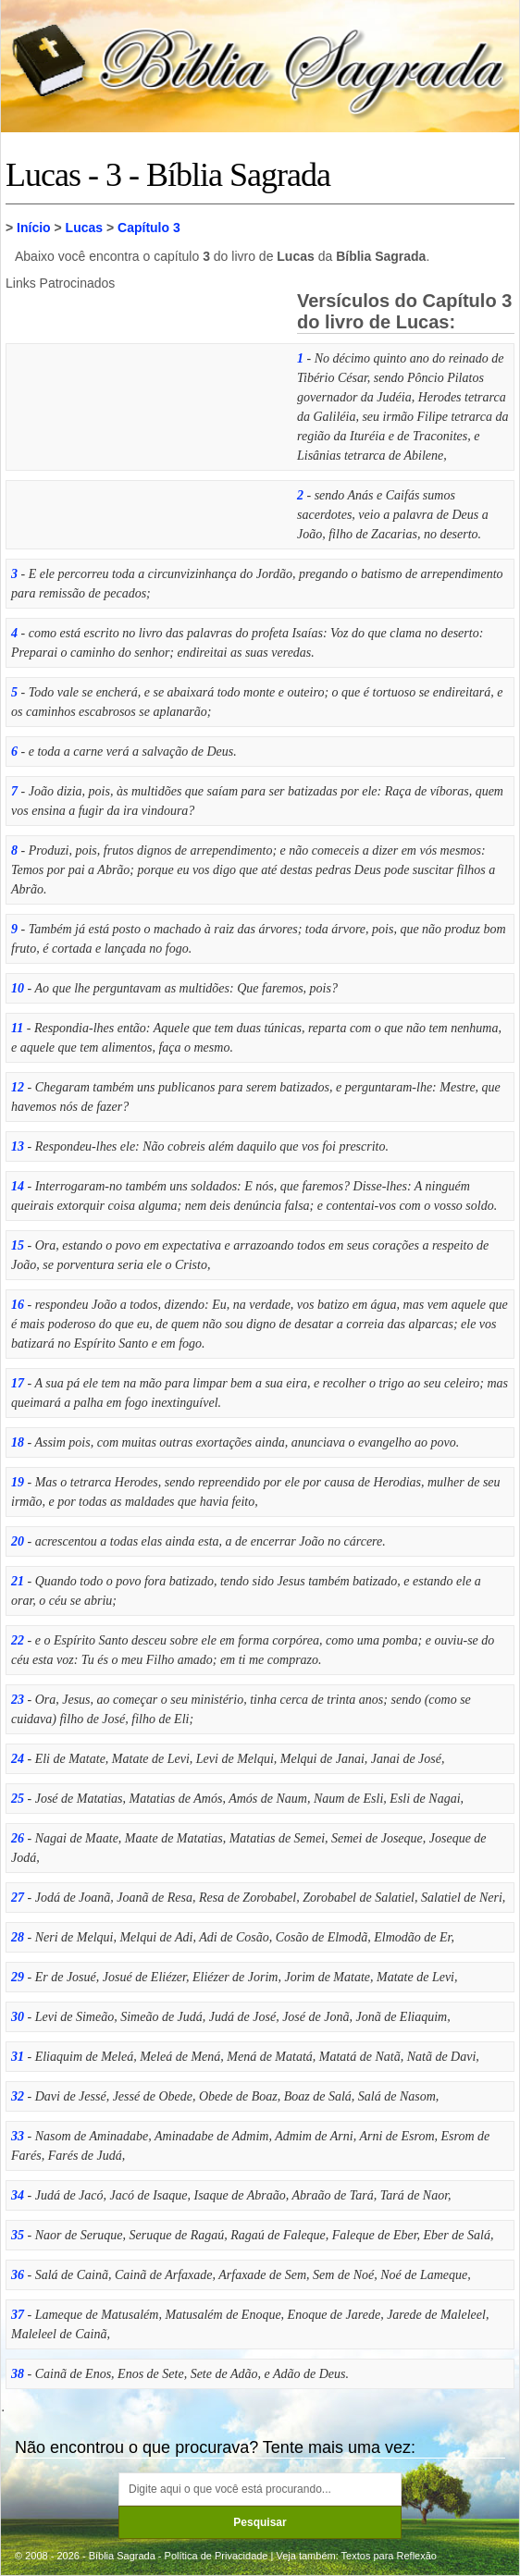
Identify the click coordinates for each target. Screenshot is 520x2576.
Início (34, 227)
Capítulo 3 (149, 227)
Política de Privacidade (216, 2555)
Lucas (84, 227)
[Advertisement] (144, 415)
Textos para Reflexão (389, 2555)
